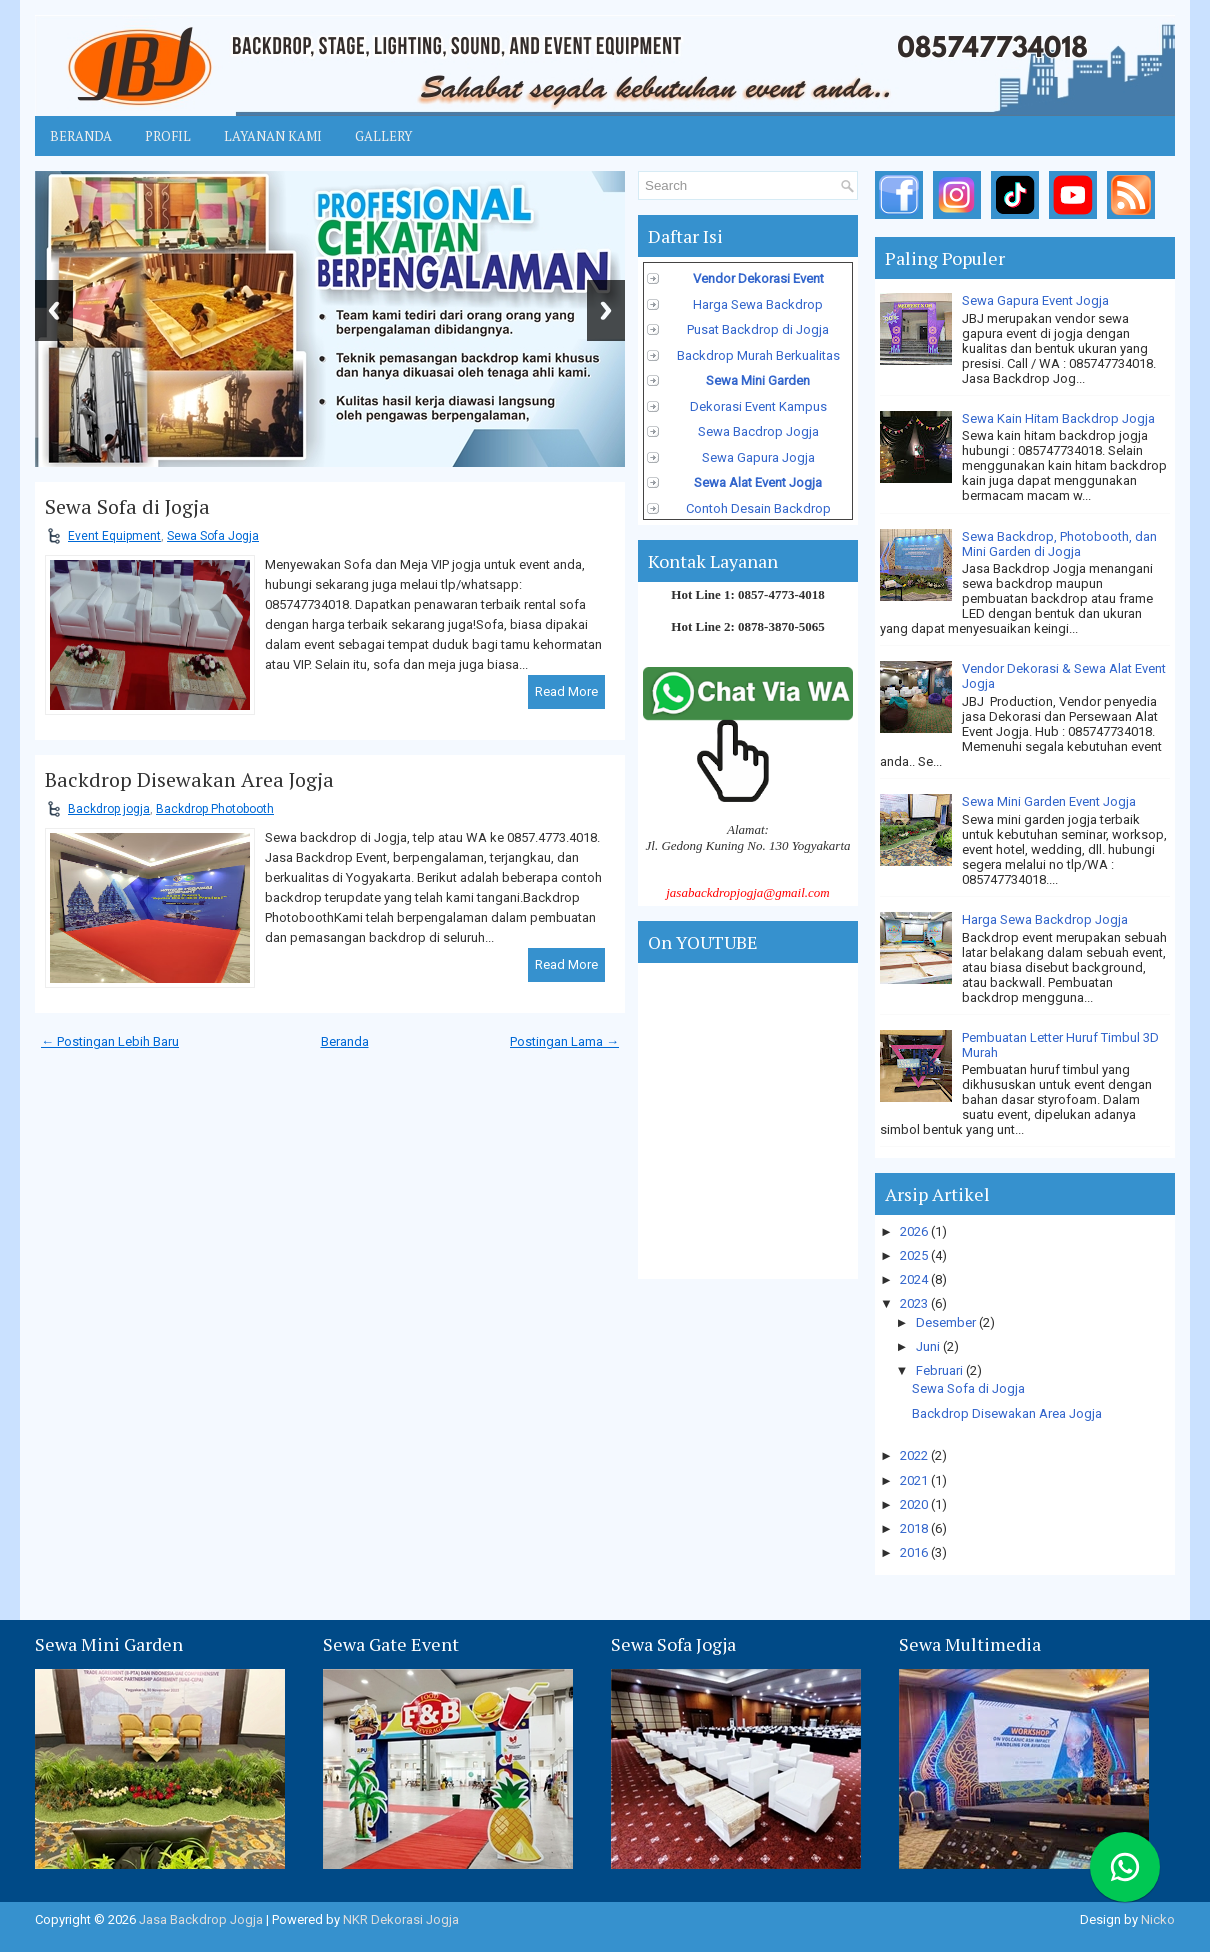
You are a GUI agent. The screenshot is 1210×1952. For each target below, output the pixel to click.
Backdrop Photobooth (215, 809)
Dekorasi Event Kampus (758, 406)
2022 (915, 1455)
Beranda (81, 136)
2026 (915, 1231)
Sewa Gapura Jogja (758, 457)
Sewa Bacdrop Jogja (758, 431)
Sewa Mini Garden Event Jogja (1049, 801)
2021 (915, 1480)
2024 (915, 1279)
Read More (566, 691)
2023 (915, 1303)
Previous (54, 310)
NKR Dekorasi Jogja (401, 1919)
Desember (947, 1322)
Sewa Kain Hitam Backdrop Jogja (1058, 418)
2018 (915, 1528)
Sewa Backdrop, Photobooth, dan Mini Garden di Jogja (1059, 544)
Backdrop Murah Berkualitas (758, 355)
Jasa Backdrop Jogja (201, 1919)
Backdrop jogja (109, 809)
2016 (915, 1552)
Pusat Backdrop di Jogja (758, 329)
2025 (915, 1255)
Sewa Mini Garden (758, 380)
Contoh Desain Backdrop (758, 508)
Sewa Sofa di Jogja (127, 507)
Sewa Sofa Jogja (213, 536)
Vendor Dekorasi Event (758, 278)
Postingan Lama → (564, 1041)
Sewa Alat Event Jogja (758, 482)
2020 (915, 1504)
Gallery (383, 136)
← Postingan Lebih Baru (110, 1041)
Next (606, 310)
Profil (168, 136)
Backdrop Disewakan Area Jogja (189, 780)
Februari (941, 1370)
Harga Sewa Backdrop (758, 304)
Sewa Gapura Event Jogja (1035, 300)
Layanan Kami (273, 136)
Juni (929, 1346)
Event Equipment (114, 536)
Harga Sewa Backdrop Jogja (1045, 919)
